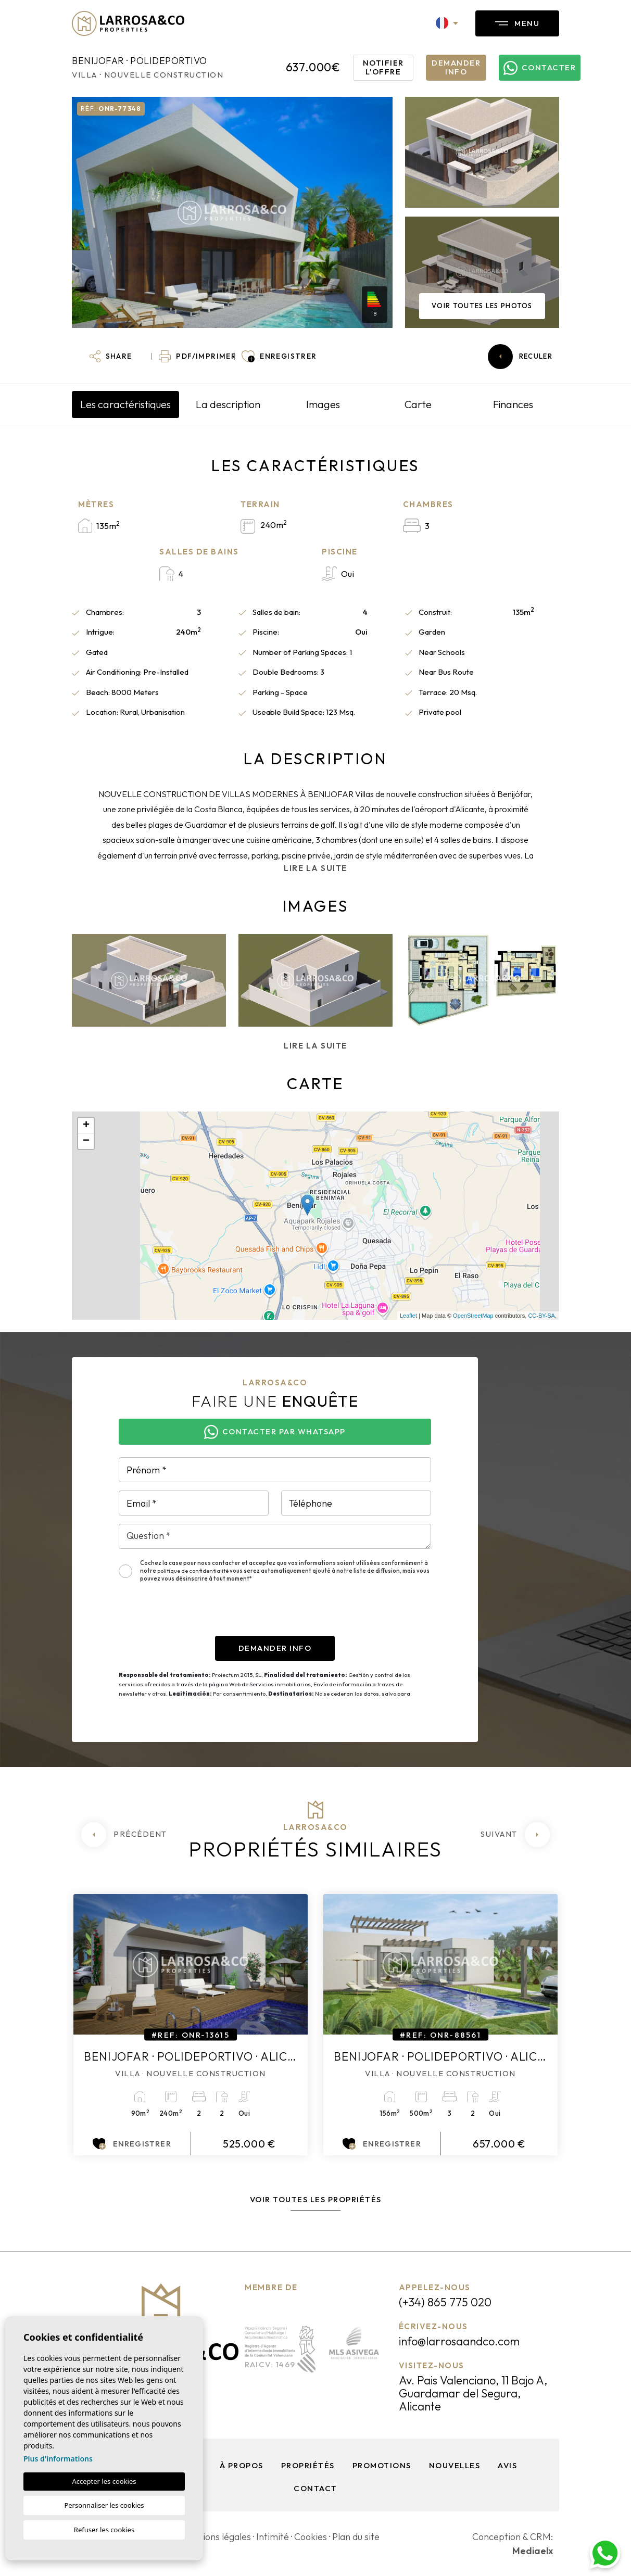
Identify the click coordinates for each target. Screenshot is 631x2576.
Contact (315, 2488)
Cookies (310, 2537)
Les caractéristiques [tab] (125, 404)
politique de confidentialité (193, 1570)
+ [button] (86, 1125)
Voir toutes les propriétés (316, 2199)
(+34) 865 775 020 (445, 2302)
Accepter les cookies (104, 2481)
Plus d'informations (58, 2459)
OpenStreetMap (473, 1315)
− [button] (86, 1141)
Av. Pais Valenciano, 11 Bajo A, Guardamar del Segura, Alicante (473, 2393)
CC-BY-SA (541, 1315)
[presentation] (198, 1615)
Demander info (456, 67)
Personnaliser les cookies (104, 2505)
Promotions (381, 2465)
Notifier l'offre (383, 67)
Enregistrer (132, 2144)
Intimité (272, 2537)
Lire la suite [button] (315, 1046)
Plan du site (356, 2537)
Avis (507, 2465)
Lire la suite (315, 868)
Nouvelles (455, 2465)
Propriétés (308, 2465)
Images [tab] (323, 404)
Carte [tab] (418, 404)
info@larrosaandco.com (459, 2341)
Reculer (520, 356)
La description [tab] (228, 404)
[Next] (515, 1835)
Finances (513, 404)
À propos (241, 2465)
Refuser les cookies (104, 2529)
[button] (111, 356)
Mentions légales (216, 2537)
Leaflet (408, 1315)
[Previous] (124, 1835)
